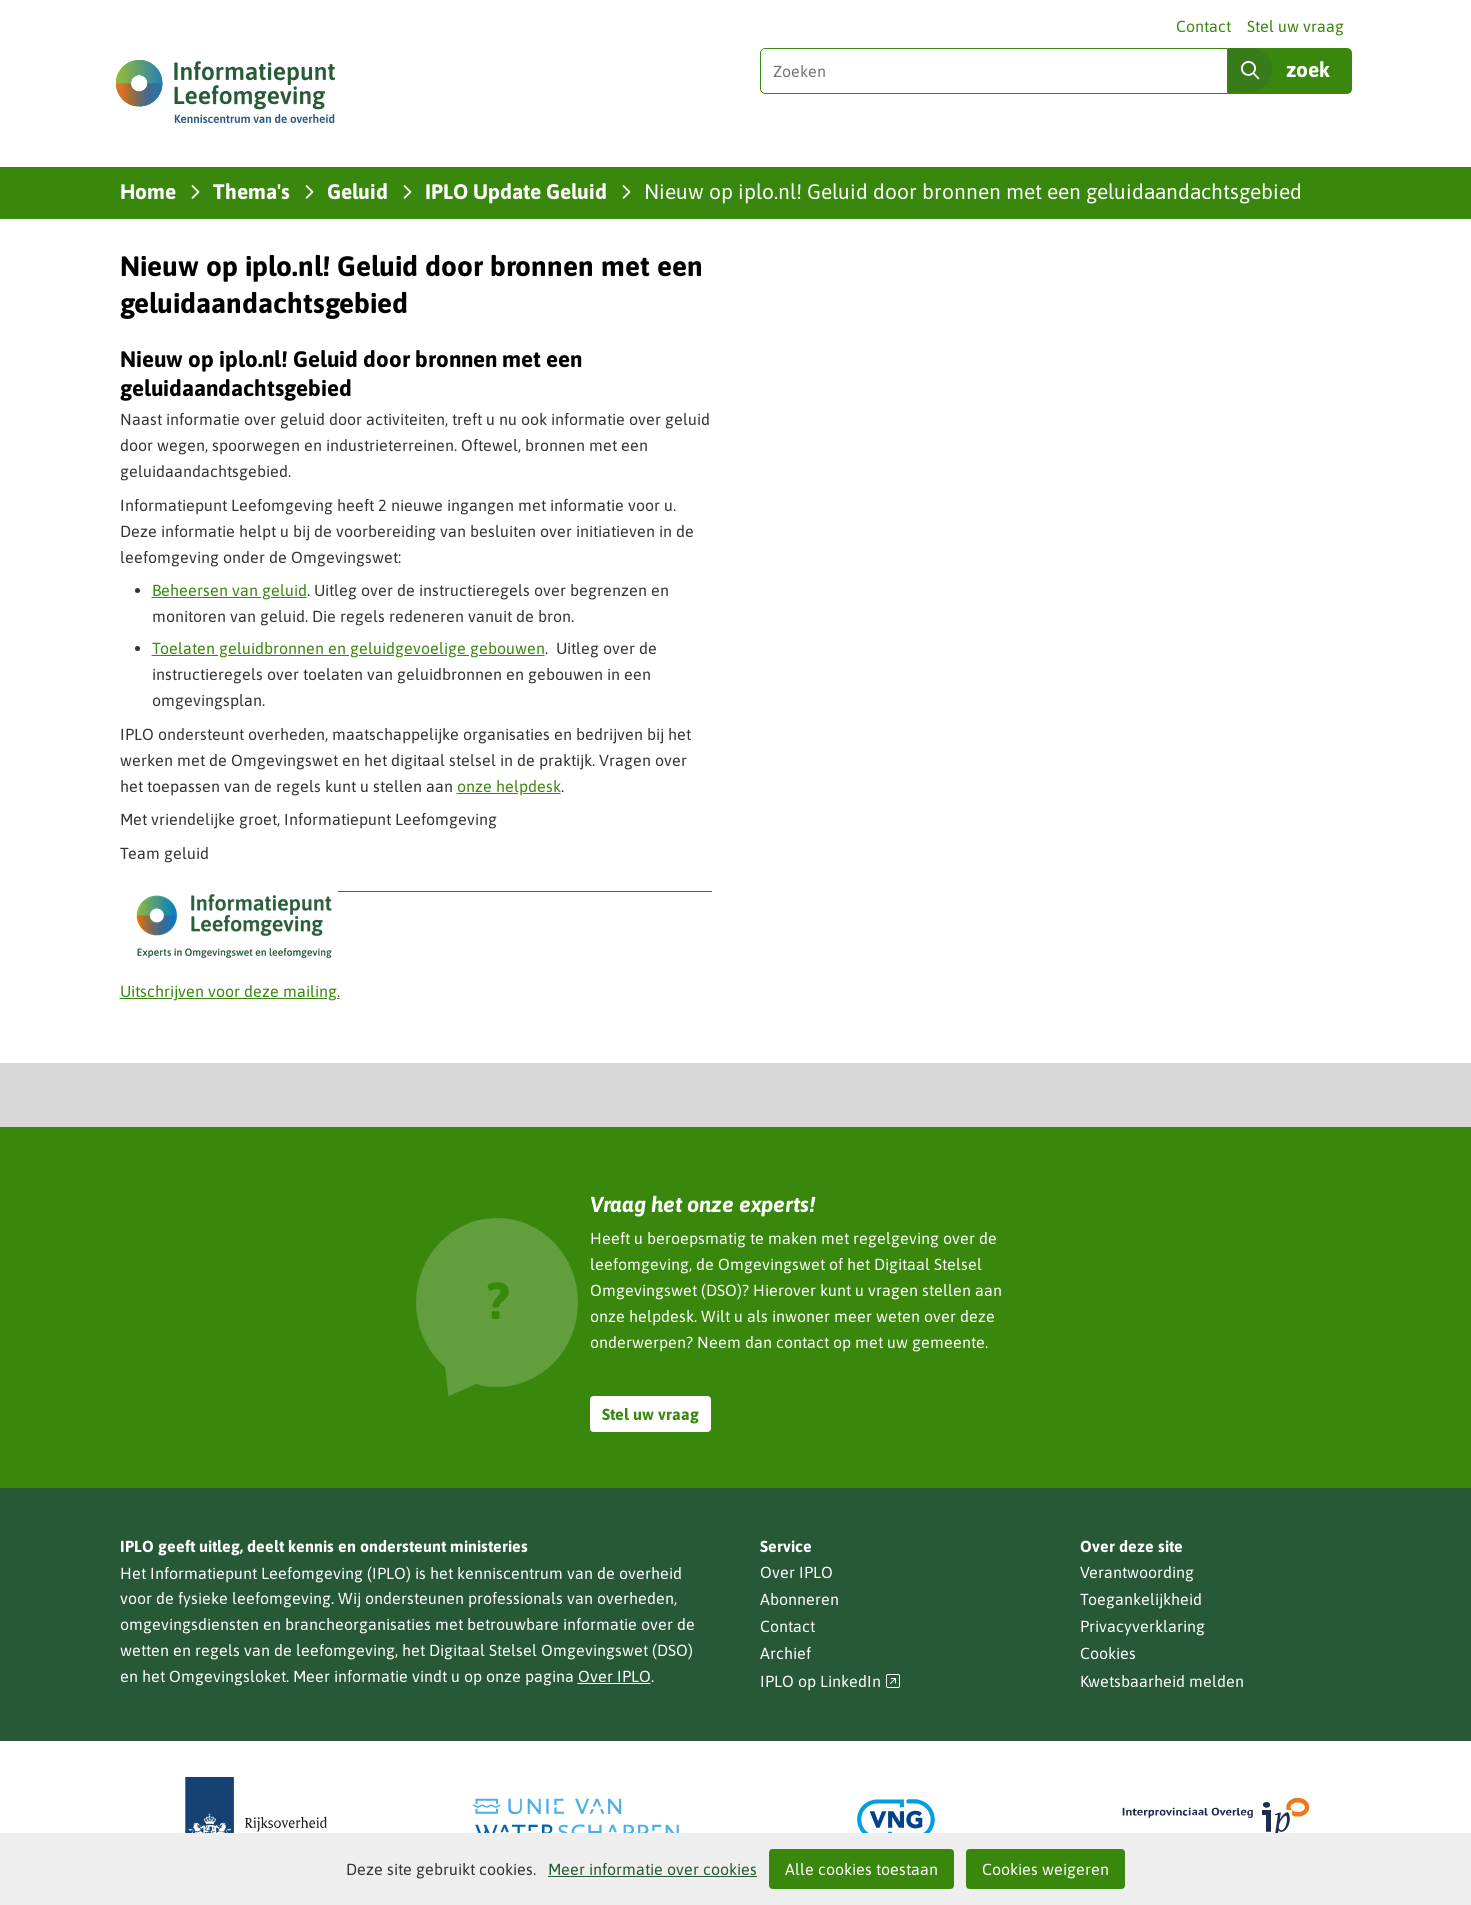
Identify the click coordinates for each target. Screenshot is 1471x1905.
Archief (785, 1653)
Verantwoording (1137, 1572)
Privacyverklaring (1142, 1626)
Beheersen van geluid (229, 590)
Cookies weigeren (1045, 1869)
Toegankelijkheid (1141, 1599)
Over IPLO (614, 1676)
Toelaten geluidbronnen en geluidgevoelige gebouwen (348, 648)
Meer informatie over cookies (652, 1869)
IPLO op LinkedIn (831, 1681)
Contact (1203, 26)
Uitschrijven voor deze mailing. (230, 991)
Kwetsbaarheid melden (1162, 1681)
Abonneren (799, 1599)
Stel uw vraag (1295, 26)
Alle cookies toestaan (861, 1869)
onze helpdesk (509, 786)
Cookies (1108, 1653)
